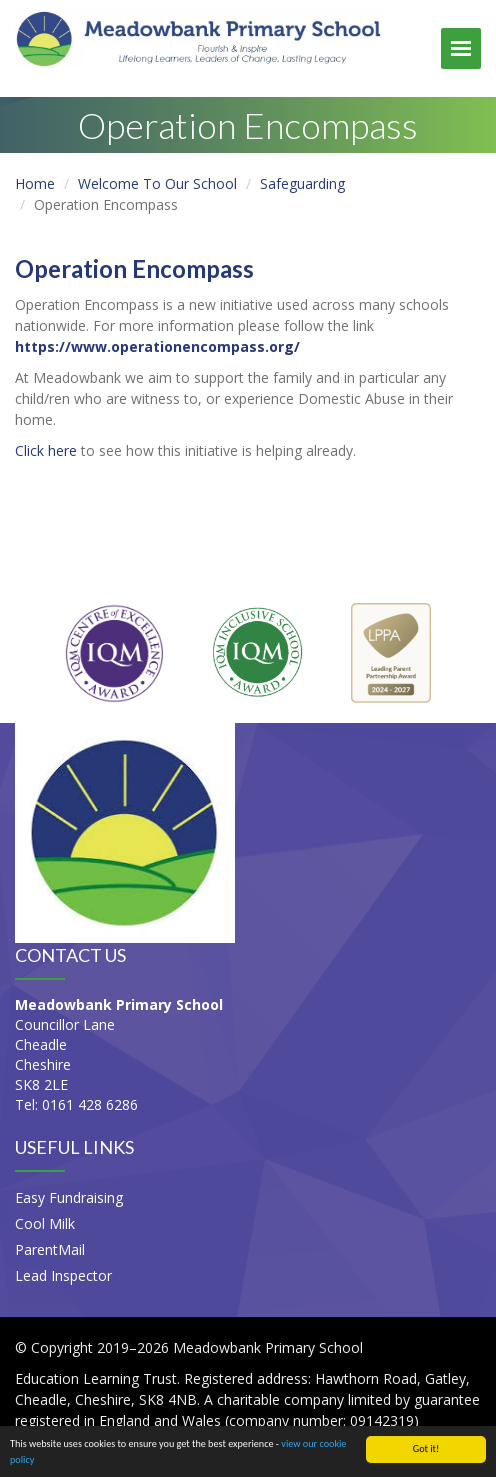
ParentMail (50, 1249)
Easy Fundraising (69, 1197)
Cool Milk (45, 1223)
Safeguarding (302, 183)
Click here (46, 450)
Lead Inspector (63, 1275)
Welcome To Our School (157, 183)
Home (35, 183)
